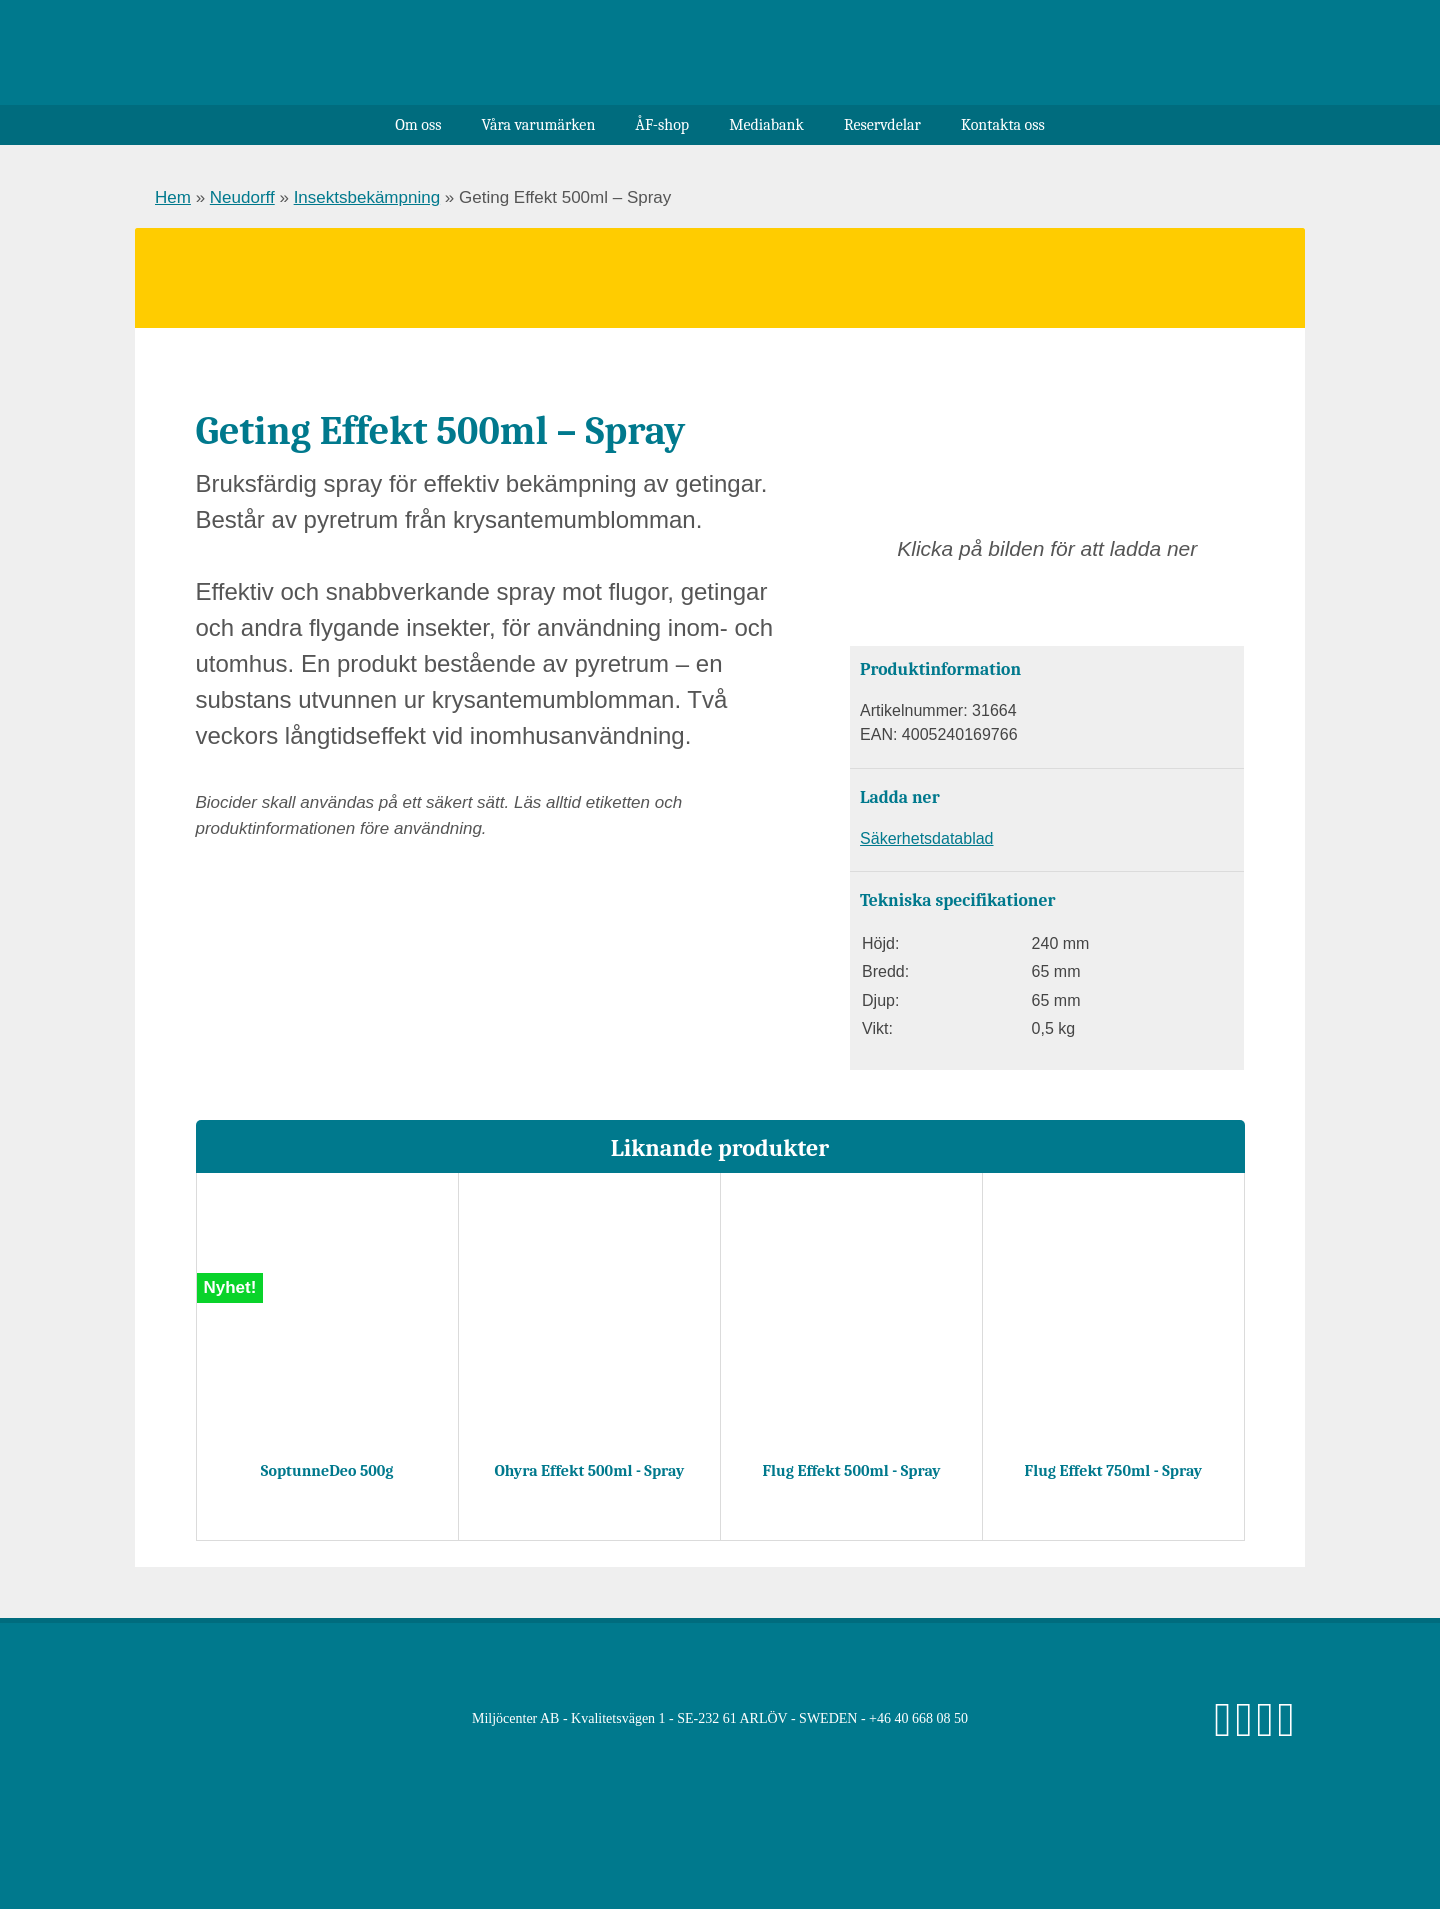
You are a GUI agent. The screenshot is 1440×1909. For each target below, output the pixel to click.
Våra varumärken (538, 125)
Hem (173, 197)
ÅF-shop (662, 125)
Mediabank (766, 125)
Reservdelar (882, 125)
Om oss (418, 125)
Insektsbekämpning (367, 197)
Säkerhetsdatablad (926, 838)
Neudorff (242, 197)
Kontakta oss (1003, 125)
